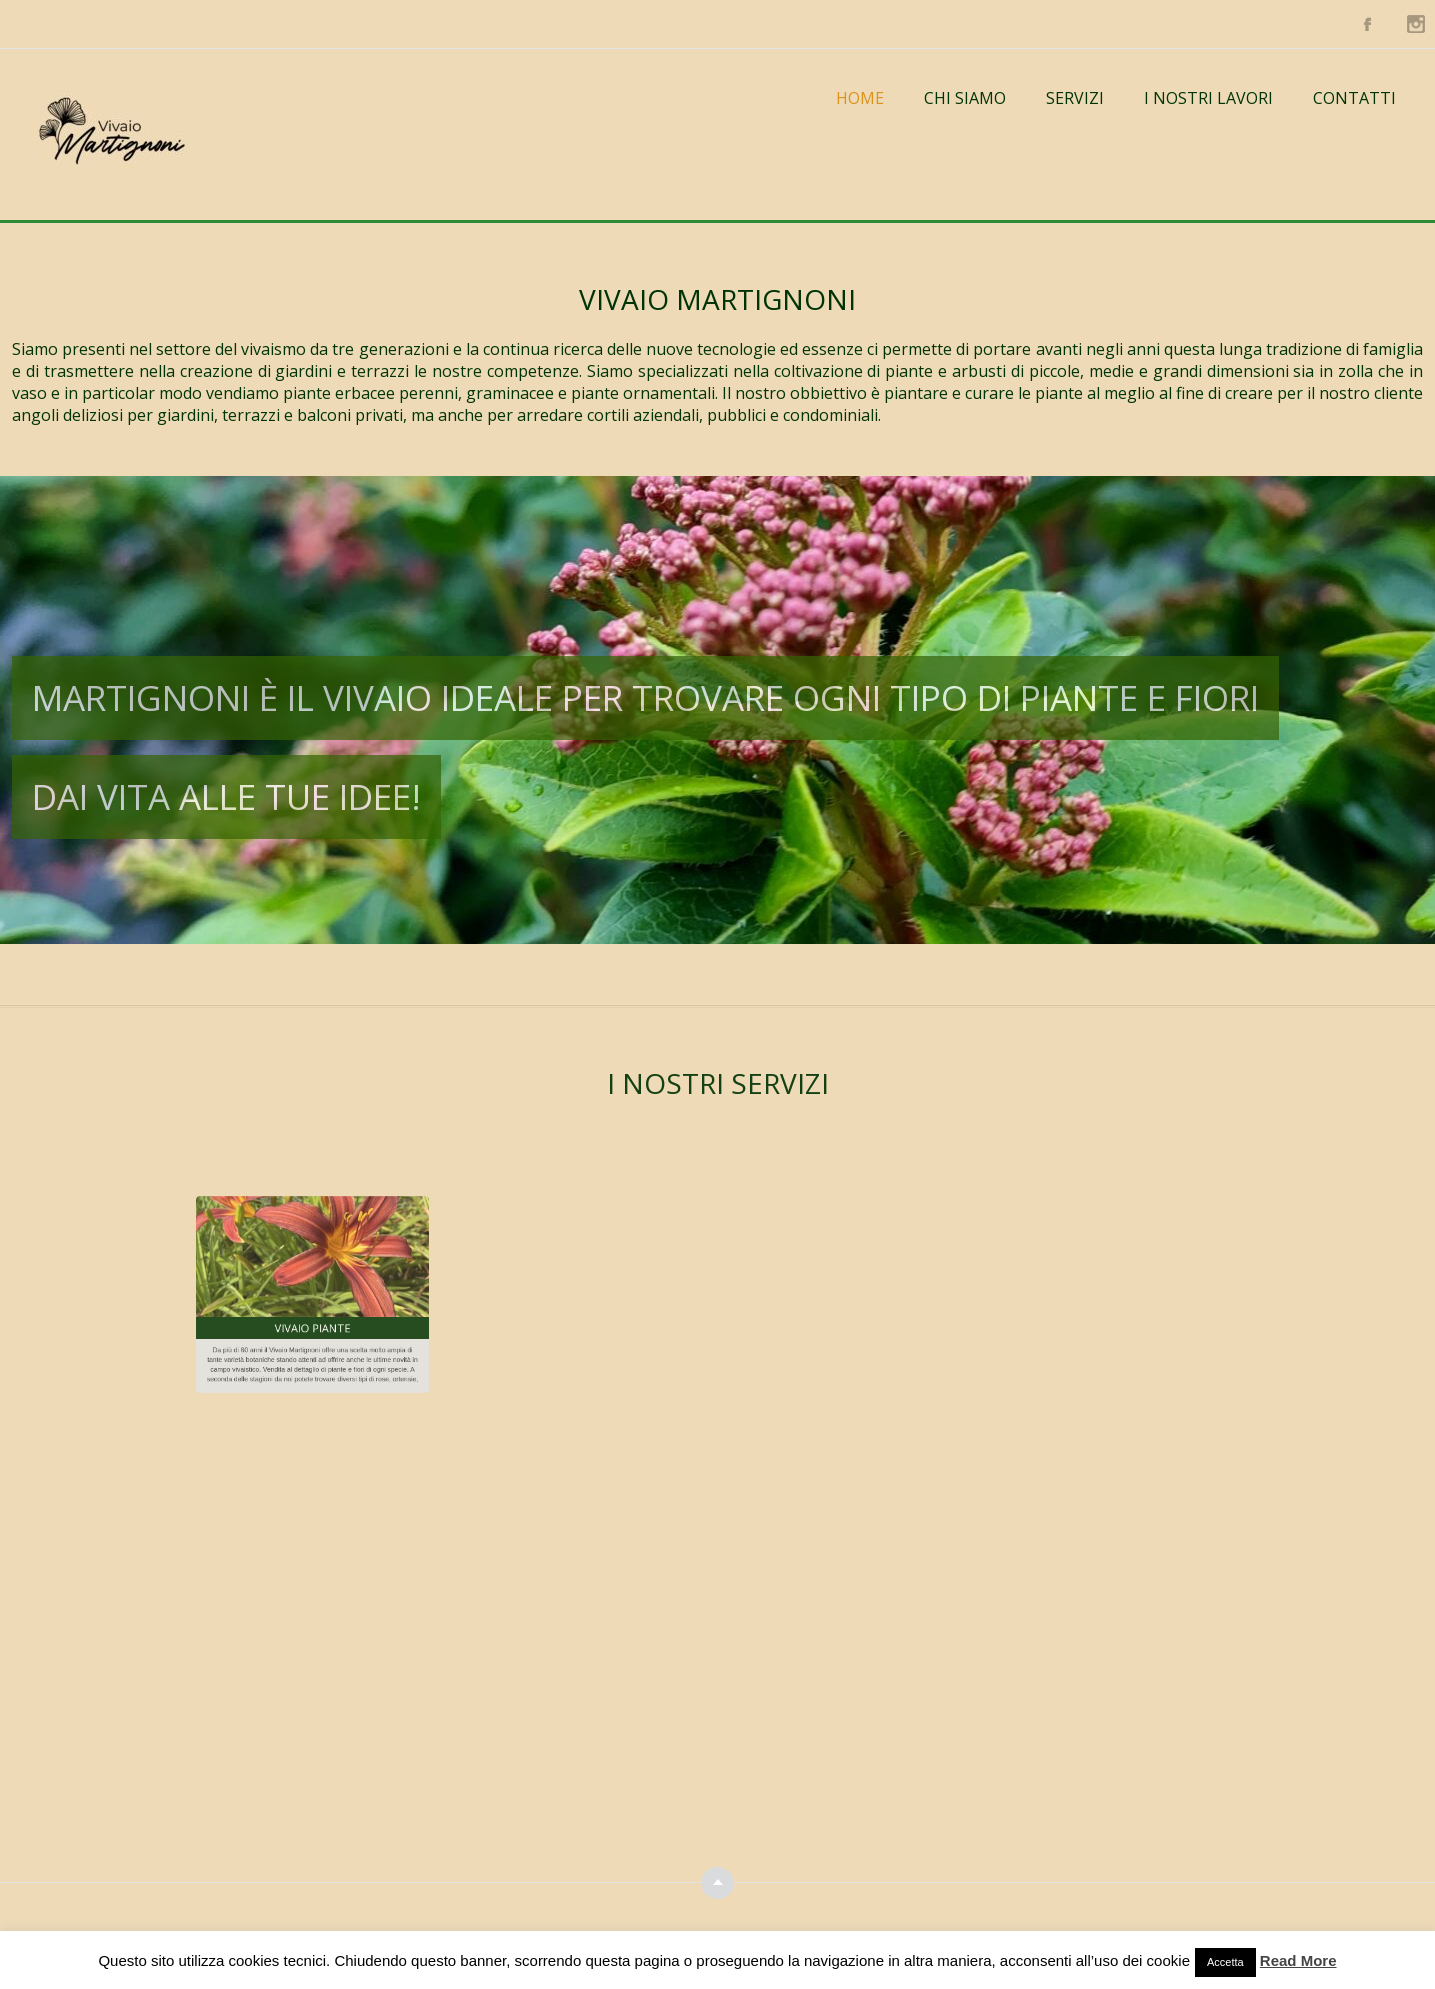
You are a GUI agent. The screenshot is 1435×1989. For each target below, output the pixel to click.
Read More (1298, 1960)
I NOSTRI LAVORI (1208, 98)
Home (860, 98)
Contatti (1354, 98)
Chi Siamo (965, 98)
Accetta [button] (1225, 1962)
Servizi (1075, 98)
